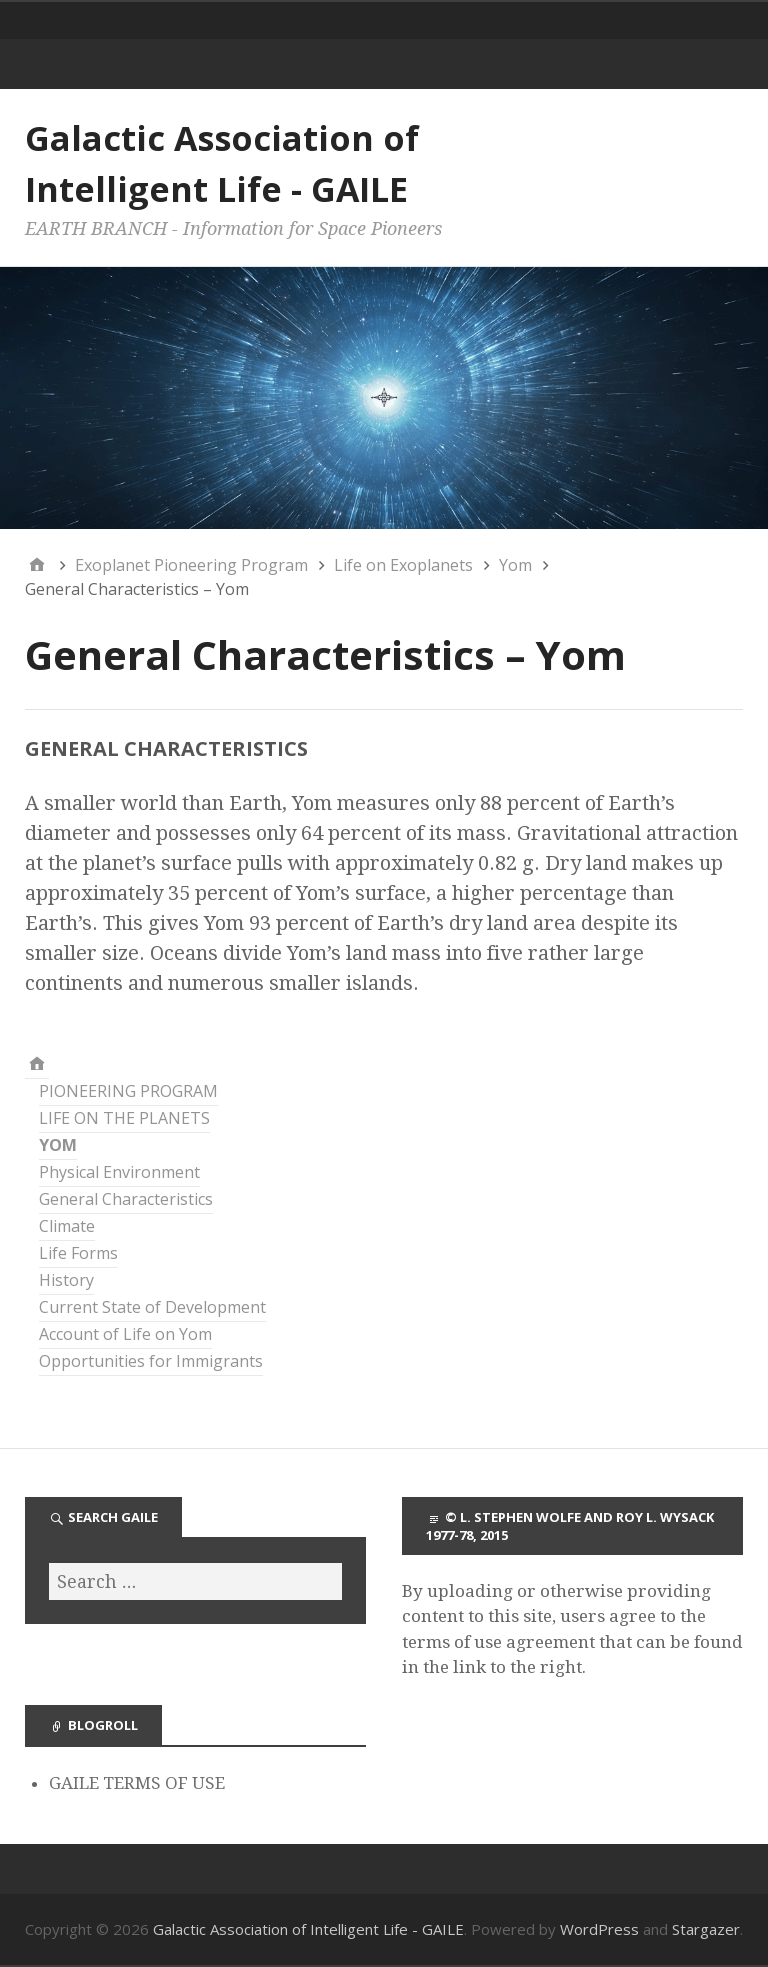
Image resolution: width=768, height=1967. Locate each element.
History (66, 1280)
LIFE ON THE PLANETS (124, 1118)
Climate (67, 1226)
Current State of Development (152, 1307)
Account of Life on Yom (125, 1334)
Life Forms (78, 1253)
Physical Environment (119, 1172)
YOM (58, 1145)
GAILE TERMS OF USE (137, 1783)
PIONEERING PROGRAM (128, 1091)
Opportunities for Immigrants (151, 1361)
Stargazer (706, 1929)
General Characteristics (126, 1199)
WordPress (599, 1929)
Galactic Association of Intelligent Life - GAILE (308, 1929)
